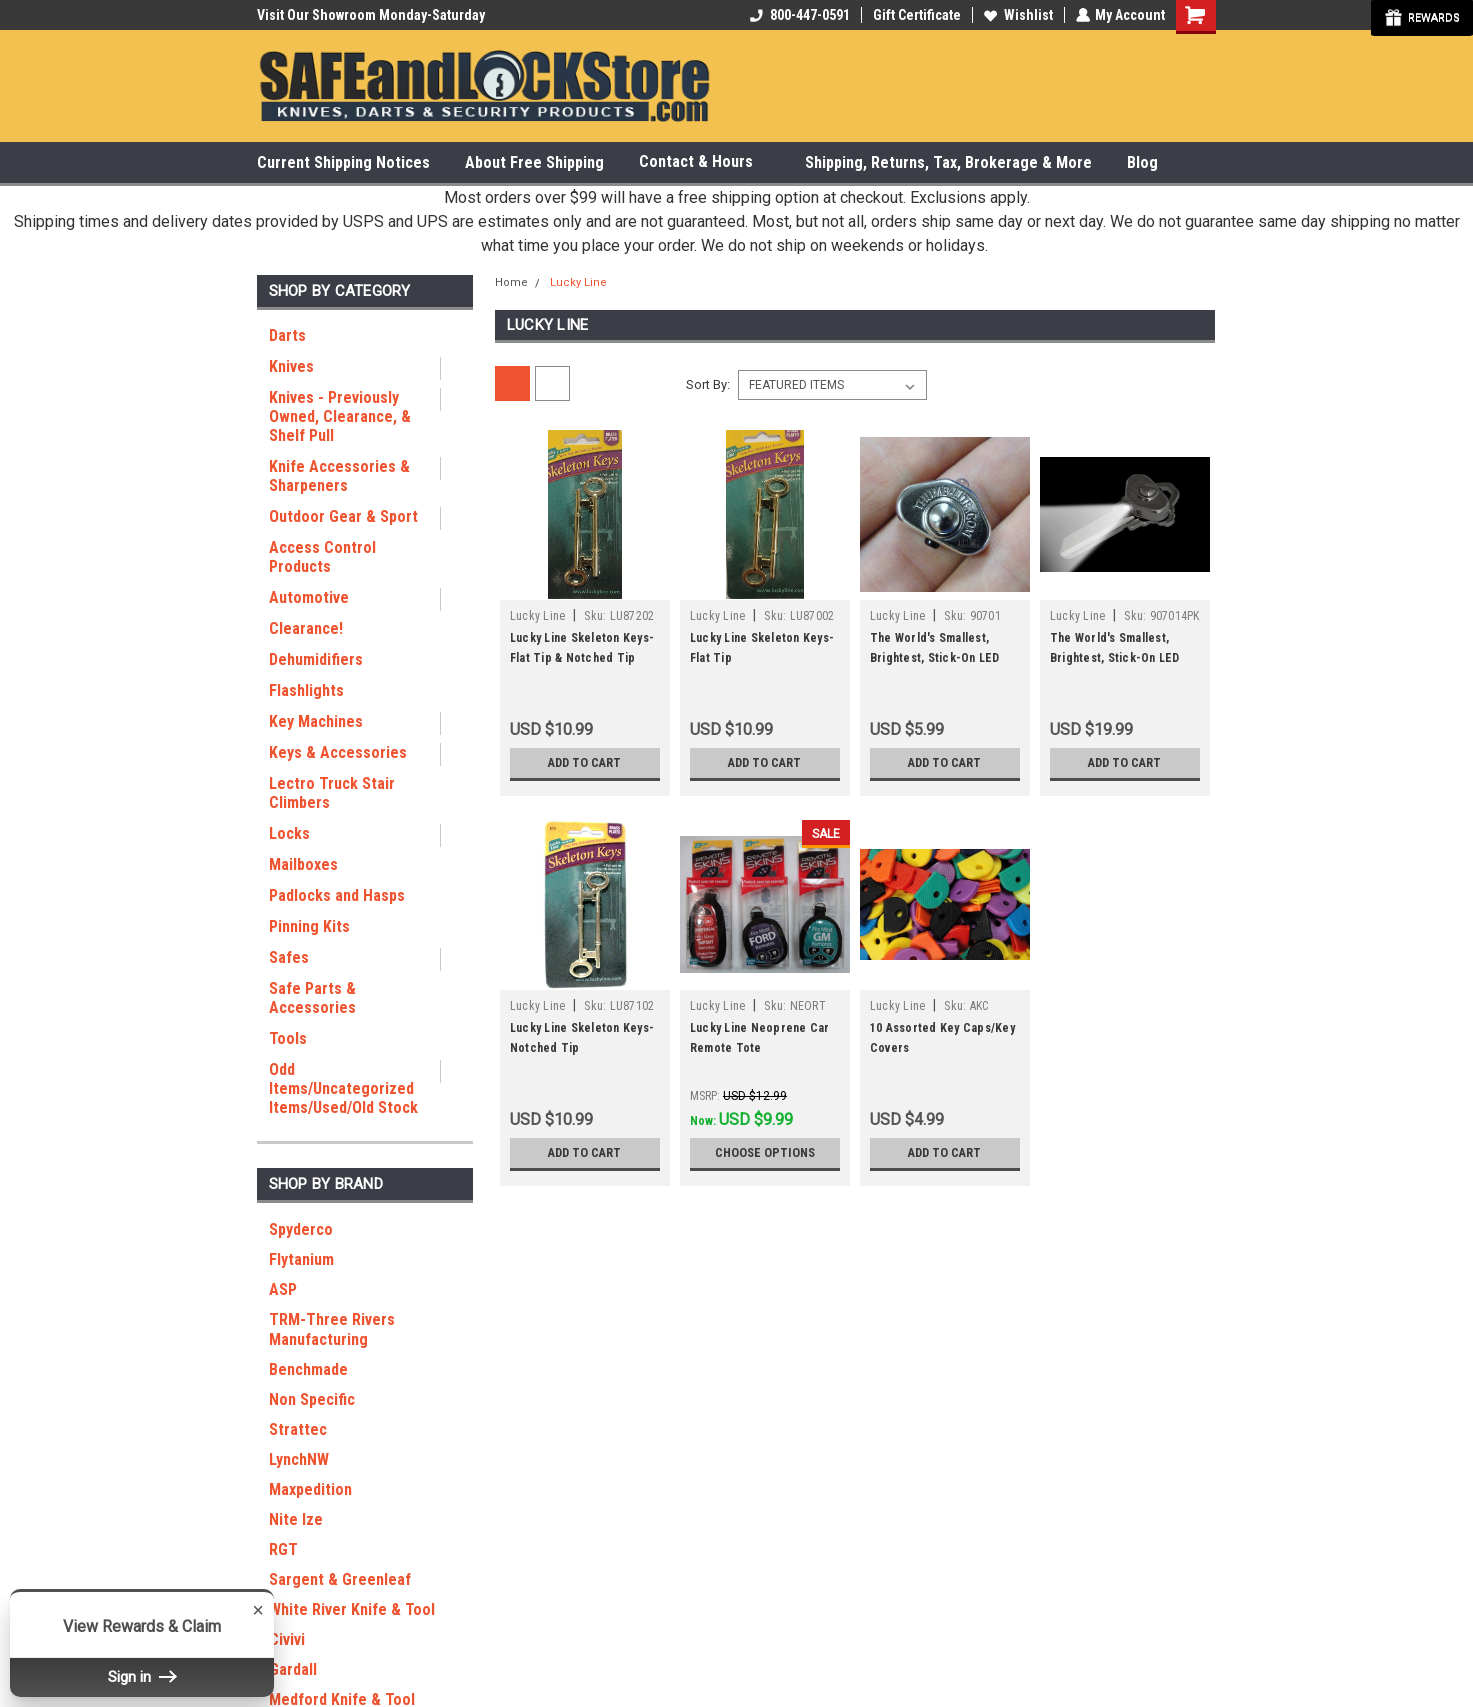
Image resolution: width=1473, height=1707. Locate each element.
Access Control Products (322, 557)
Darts (287, 335)
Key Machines (316, 721)
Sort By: (708, 384)
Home (511, 282)
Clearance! (306, 628)
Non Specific (312, 1399)
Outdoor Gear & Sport (343, 516)
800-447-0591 (799, 15)
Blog (1142, 162)
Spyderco (301, 1229)
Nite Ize (296, 1519)
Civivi (287, 1639)
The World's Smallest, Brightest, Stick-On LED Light (935, 658)
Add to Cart (584, 763)
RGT (283, 1549)
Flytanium (301, 1259)
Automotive (309, 597)
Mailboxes (303, 864)
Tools (288, 1038)
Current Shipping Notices (343, 162)
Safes (289, 957)
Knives (291, 366)
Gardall (293, 1669)
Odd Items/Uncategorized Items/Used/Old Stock (343, 1088)
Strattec (298, 1429)
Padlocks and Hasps (337, 895)
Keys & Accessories (338, 752)
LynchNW (299, 1459)
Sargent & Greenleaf (340, 1579)
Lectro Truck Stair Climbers (332, 793)
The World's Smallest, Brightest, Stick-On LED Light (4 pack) (1115, 658)
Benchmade (308, 1369)
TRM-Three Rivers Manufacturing (332, 1329)
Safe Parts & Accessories (312, 998)
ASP (283, 1289)
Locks (289, 833)
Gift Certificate (916, 15)
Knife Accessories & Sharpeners (339, 476)
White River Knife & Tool (352, 1609)
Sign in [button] (142, 1677)
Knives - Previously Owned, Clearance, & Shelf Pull (340, 416)
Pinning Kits (309, 926)
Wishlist (1017, 15)
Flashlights (306, 690)
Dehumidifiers (316, 659)
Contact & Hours (704, 162)
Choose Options (765, 1153)
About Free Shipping (534, 162)
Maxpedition (310, 1489)
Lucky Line (578, 282)
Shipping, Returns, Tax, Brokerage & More (948, 162)
